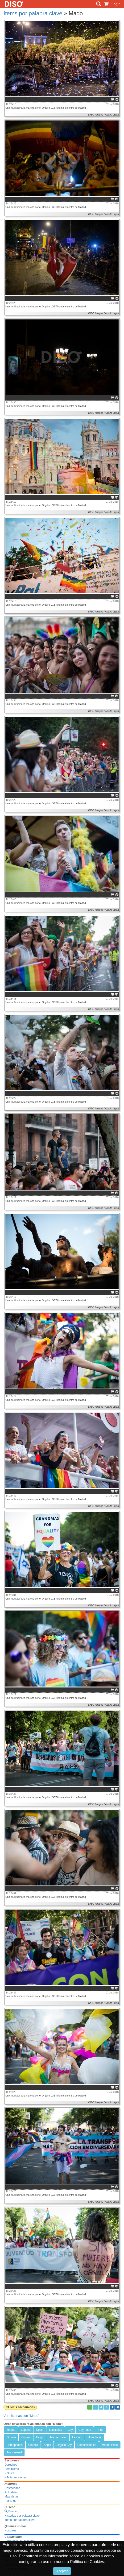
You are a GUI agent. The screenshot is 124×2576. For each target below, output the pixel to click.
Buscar (11, 2511)
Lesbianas (55, 2429)
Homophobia (15, 2445)
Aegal (47, 2445)
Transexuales (58, 2437)
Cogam (26, 2437)
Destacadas (12, 2488)
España (26, 2429)
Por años (10, 2500)
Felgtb (40, 2437)
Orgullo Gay (64, 2445)
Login (116, 4)
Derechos (10, 2464)
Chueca (33, 2445)
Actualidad (11, 2492)
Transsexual (14, 2452)
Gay (70, 2429)
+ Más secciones (15, 2477)
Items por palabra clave (33, 13)
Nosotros (10, 2530)
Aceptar (62, 2571)
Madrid (11, 2429)
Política (9, 2473)
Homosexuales (86, 2445)
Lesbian (77, 2437)
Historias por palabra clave (22, 2515)
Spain (39, 2429)
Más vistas (11, 2496)
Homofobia (94, 2437)
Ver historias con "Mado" (21, 2416)
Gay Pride (85, 2429)
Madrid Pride (110, 2445)
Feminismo (11, 2469)
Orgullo (11, 2437)
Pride (100, 2429)
